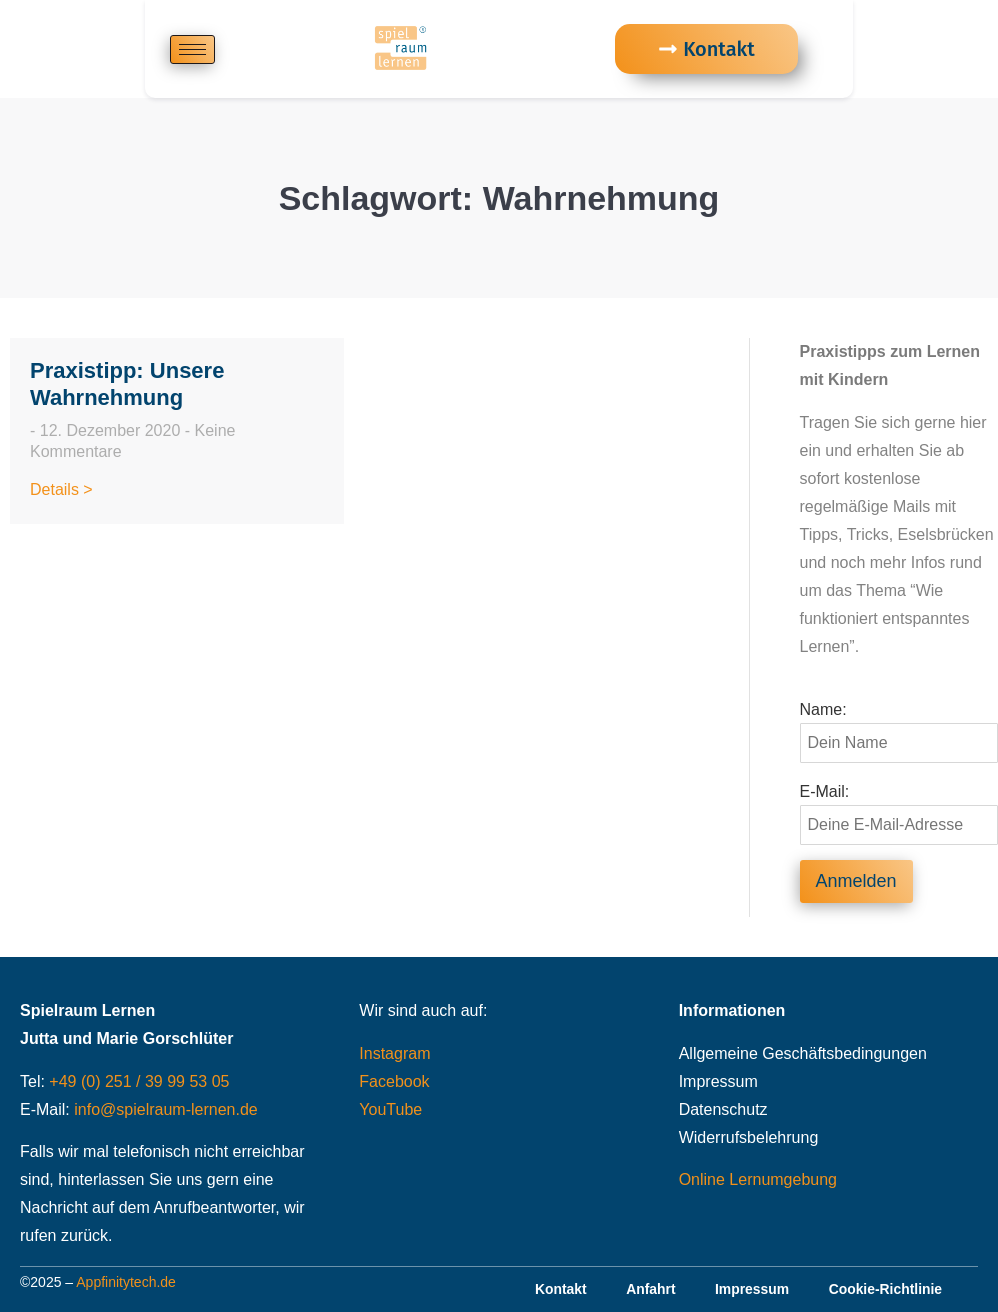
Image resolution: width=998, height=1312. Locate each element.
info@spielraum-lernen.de (165, 1109)
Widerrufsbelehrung (749, 1137)
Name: (823, 710)
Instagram (394, 1053)
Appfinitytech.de (126, 1282)
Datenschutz (723, 1109)
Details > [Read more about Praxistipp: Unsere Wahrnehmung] (61, 489)
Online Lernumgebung (758, 1179)
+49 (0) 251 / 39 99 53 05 (139, 1081)
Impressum (718, 1081)
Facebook (394, 1081)
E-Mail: (825, 792)
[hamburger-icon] (192, 49)
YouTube (390, 1109)
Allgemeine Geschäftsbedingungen (803, 1053)
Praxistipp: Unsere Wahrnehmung (127, 383)
